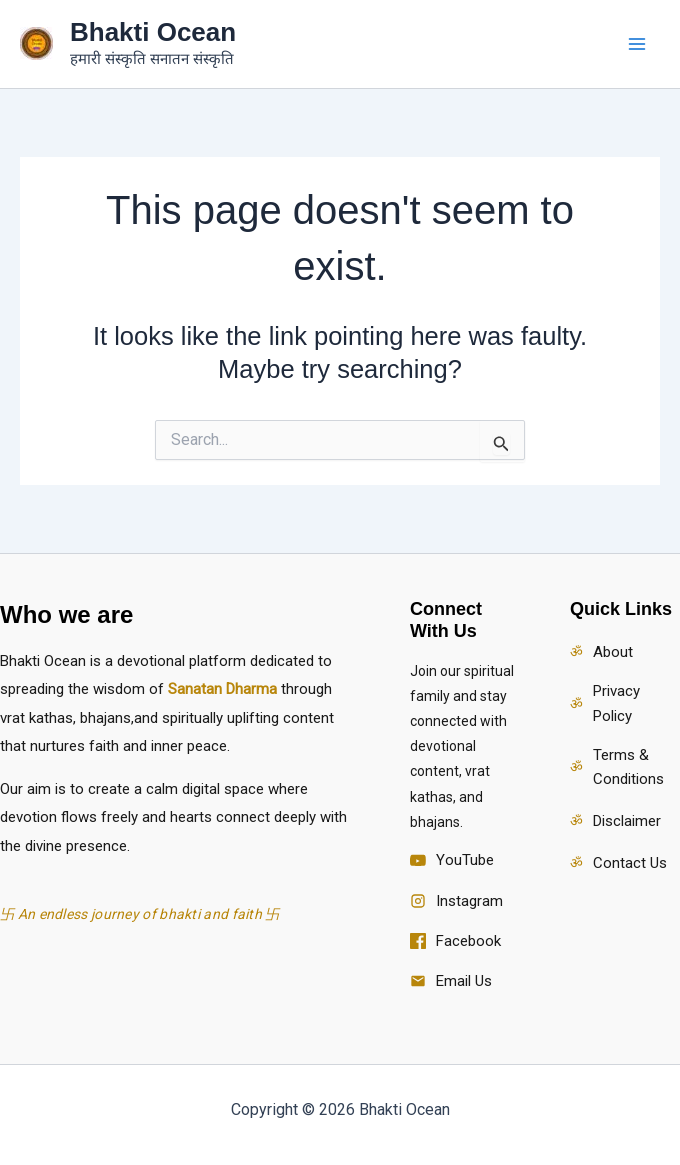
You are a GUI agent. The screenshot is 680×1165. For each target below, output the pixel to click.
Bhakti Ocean (153, 32)
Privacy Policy (616, 703)
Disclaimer (627, 821)
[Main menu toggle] (638, 44)
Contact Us (630, 863)
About (613, 652)
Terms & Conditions (628, 767)
